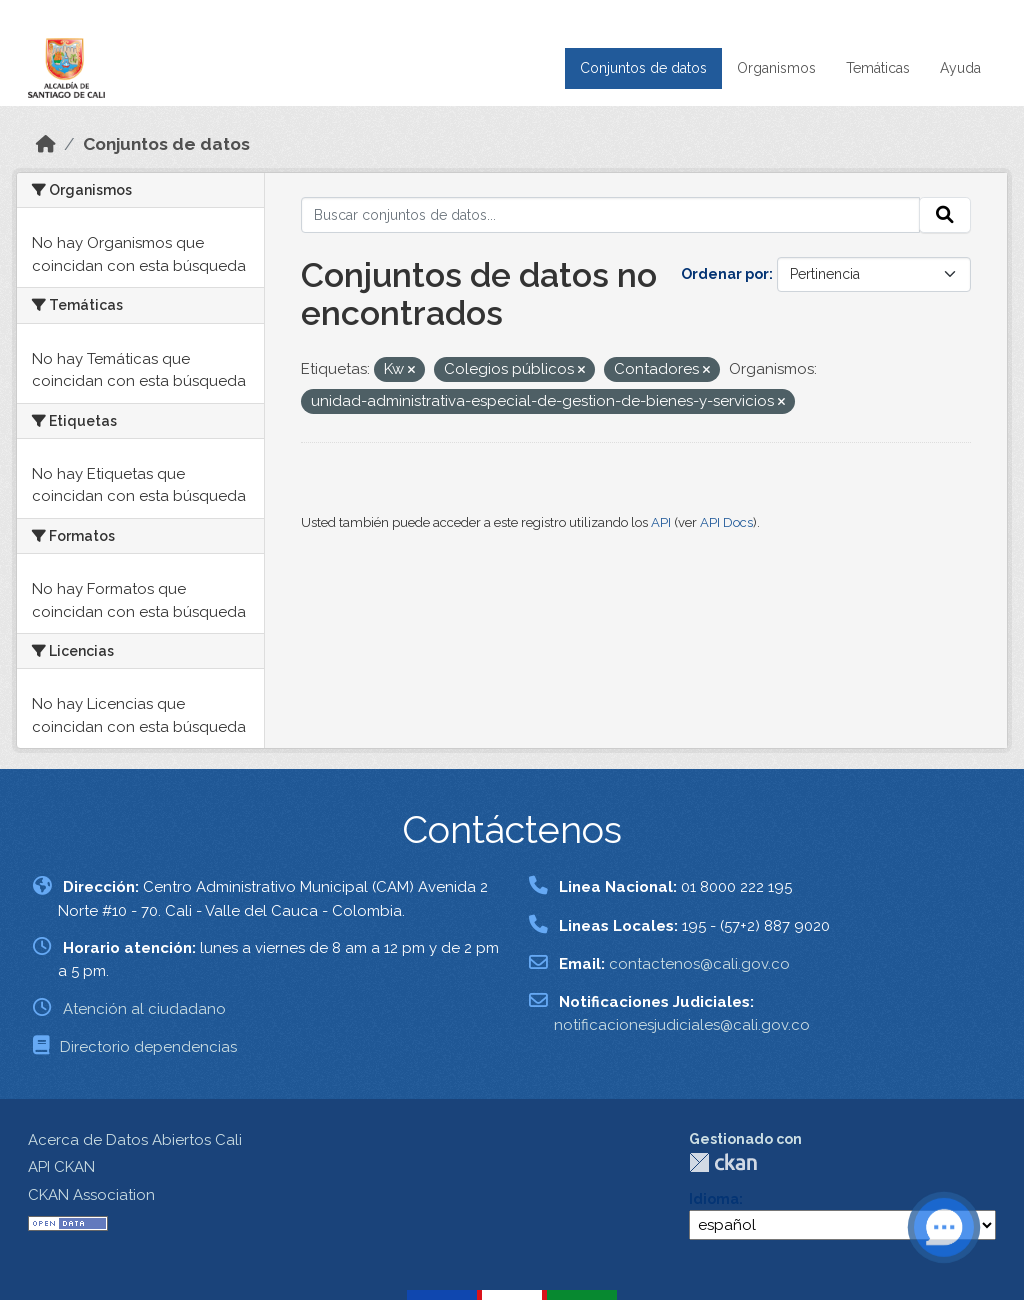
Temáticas (878, 68)
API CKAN (61, 1167)
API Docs (726, 522)
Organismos (776, 68)
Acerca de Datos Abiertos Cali (135, 1140)
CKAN (723, 1162)
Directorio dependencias (148, 1047)
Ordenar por (725, 274)
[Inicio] (46, 144)
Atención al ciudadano (144, 1009)
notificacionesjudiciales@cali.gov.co (682, 1025)
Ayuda (960, 68)
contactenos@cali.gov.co (699, 964)
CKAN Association (91, 1195)
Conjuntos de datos (643, 68)
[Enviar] (945, 215)
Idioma (714, 1199)
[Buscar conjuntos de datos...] (611, 215)
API (661, 522)
